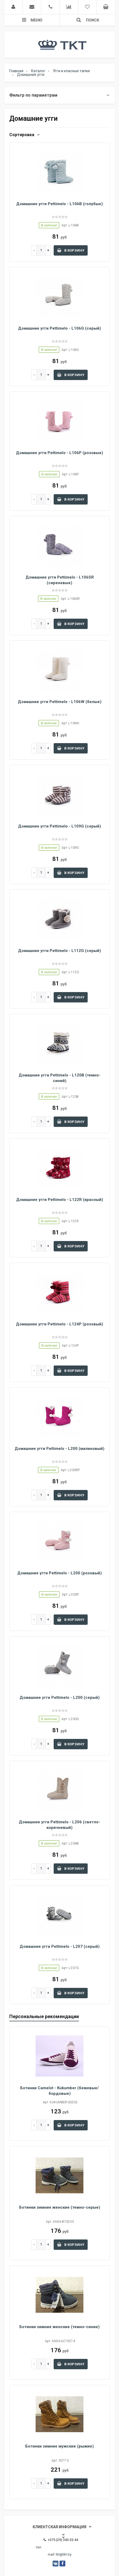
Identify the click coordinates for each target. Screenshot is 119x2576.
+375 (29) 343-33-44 (61, 2540)
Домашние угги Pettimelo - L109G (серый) (59, 826)
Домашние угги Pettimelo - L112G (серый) (59, 950)
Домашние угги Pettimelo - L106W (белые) (59, 701)
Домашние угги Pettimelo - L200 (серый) (60, 1697)
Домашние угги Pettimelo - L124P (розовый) (59, 1324)
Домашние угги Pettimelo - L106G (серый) (59, 328)
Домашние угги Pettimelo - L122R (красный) (59, 1199)
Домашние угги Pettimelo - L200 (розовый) (59, 1573)
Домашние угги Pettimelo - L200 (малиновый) (59, 1448)
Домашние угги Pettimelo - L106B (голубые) (59, 203)
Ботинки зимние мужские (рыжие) (59, 2446)
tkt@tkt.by (63, 2554)
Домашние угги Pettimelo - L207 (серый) (60, 1946)
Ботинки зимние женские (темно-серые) (59, 2207)
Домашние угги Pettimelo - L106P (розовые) (59, 452)
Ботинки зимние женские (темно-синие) (59, 2326)
